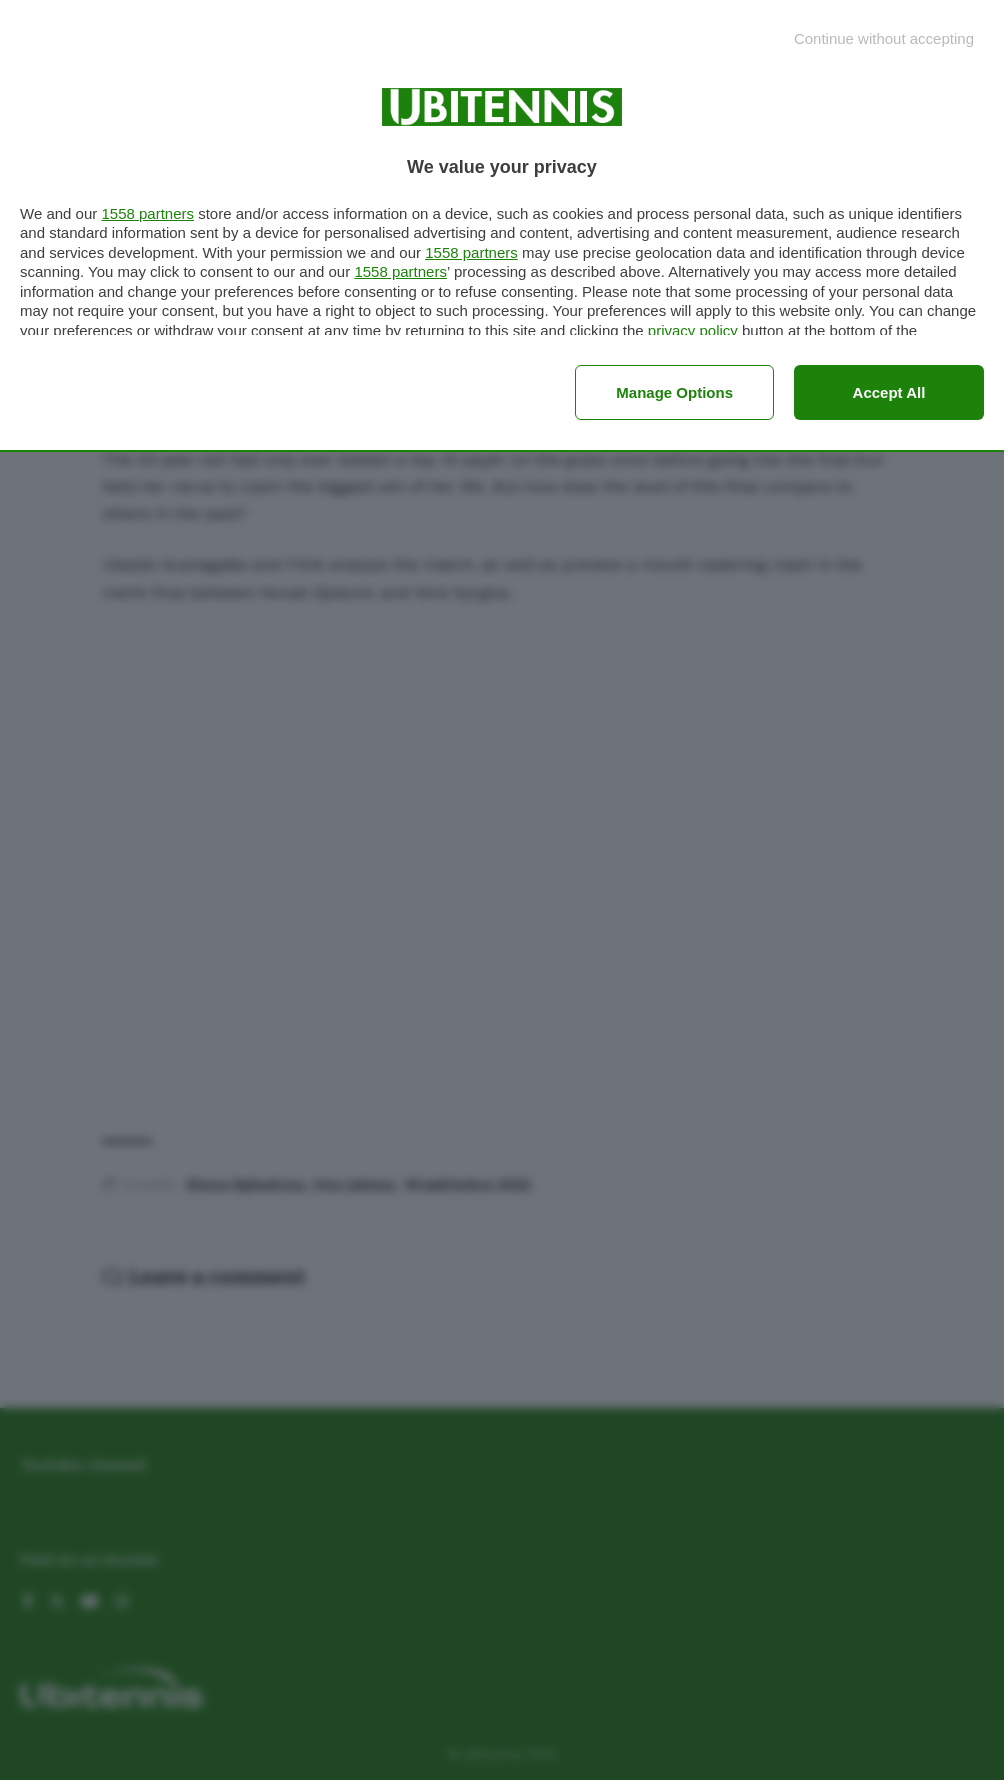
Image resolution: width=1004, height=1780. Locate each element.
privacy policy (693, 330)
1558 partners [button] (147, 213)
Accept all (889, 392)
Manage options (674, 392)
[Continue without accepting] (884, 38)
